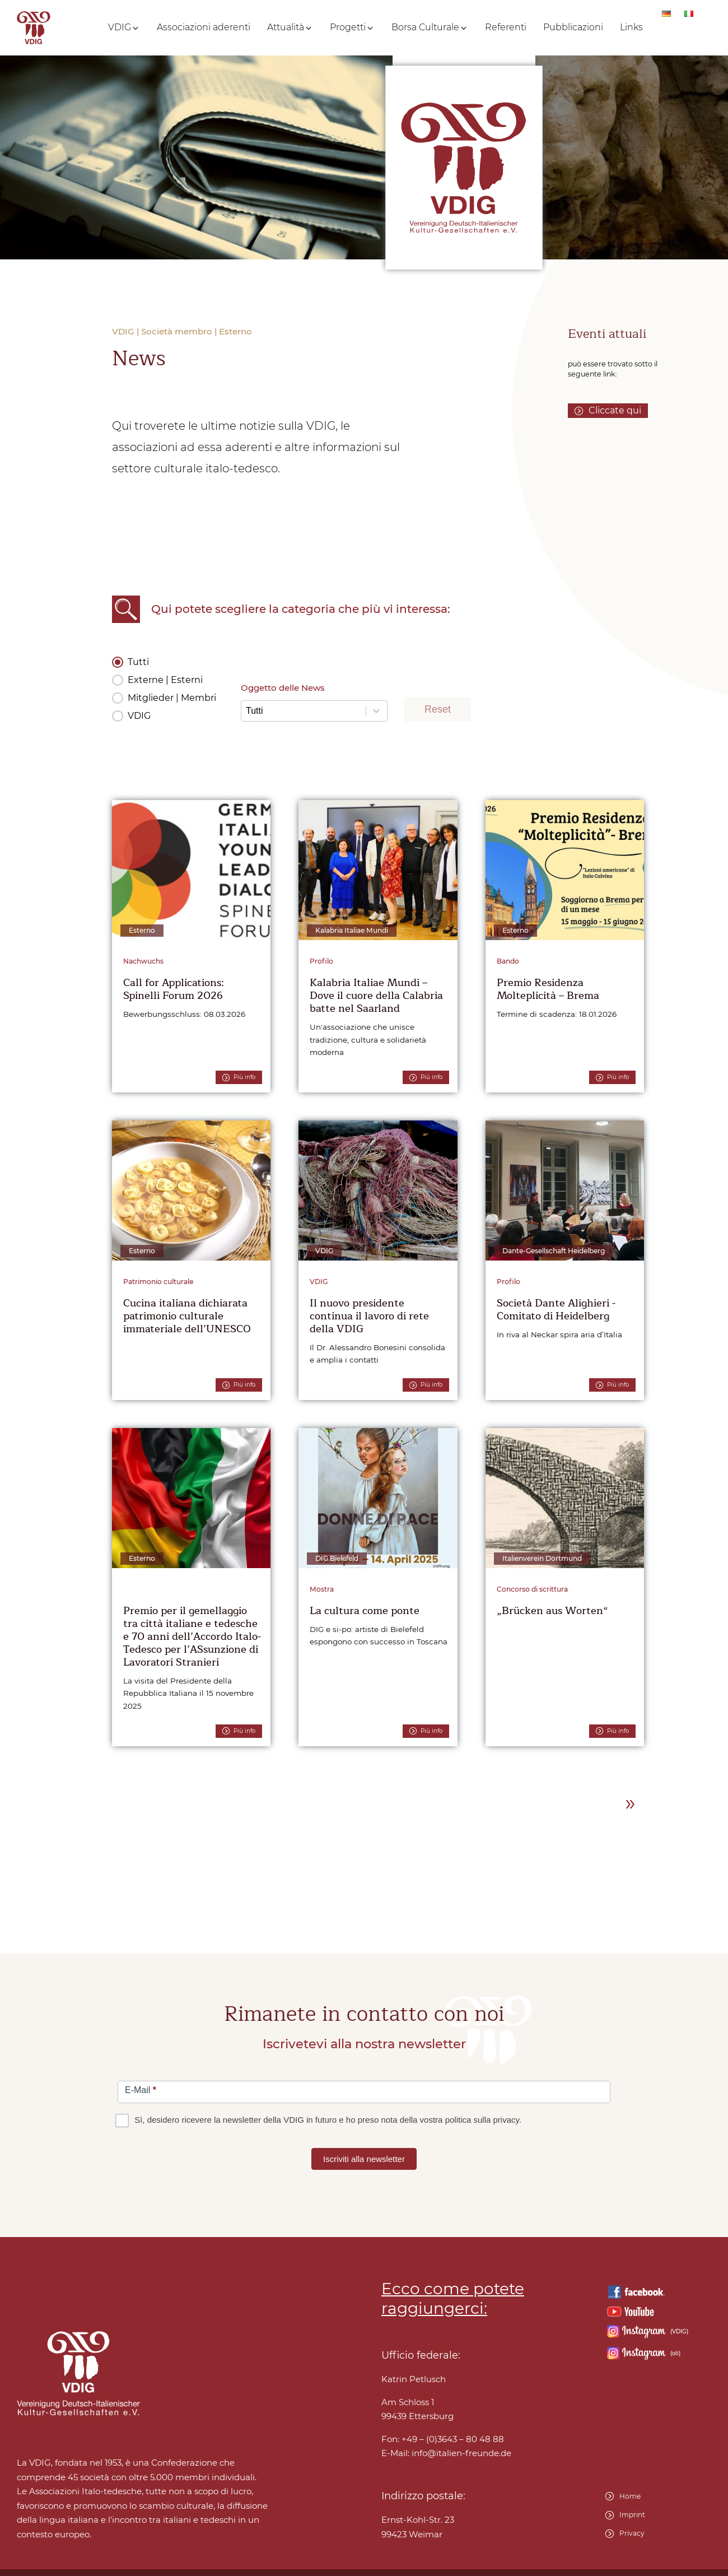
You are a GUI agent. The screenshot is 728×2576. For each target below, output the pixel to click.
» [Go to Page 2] (630, 1802)
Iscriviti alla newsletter (364, 2159)
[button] (124, 27)
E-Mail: (446, 2453)
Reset (437, 709)
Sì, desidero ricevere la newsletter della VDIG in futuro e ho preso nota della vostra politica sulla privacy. (319, 2120)
